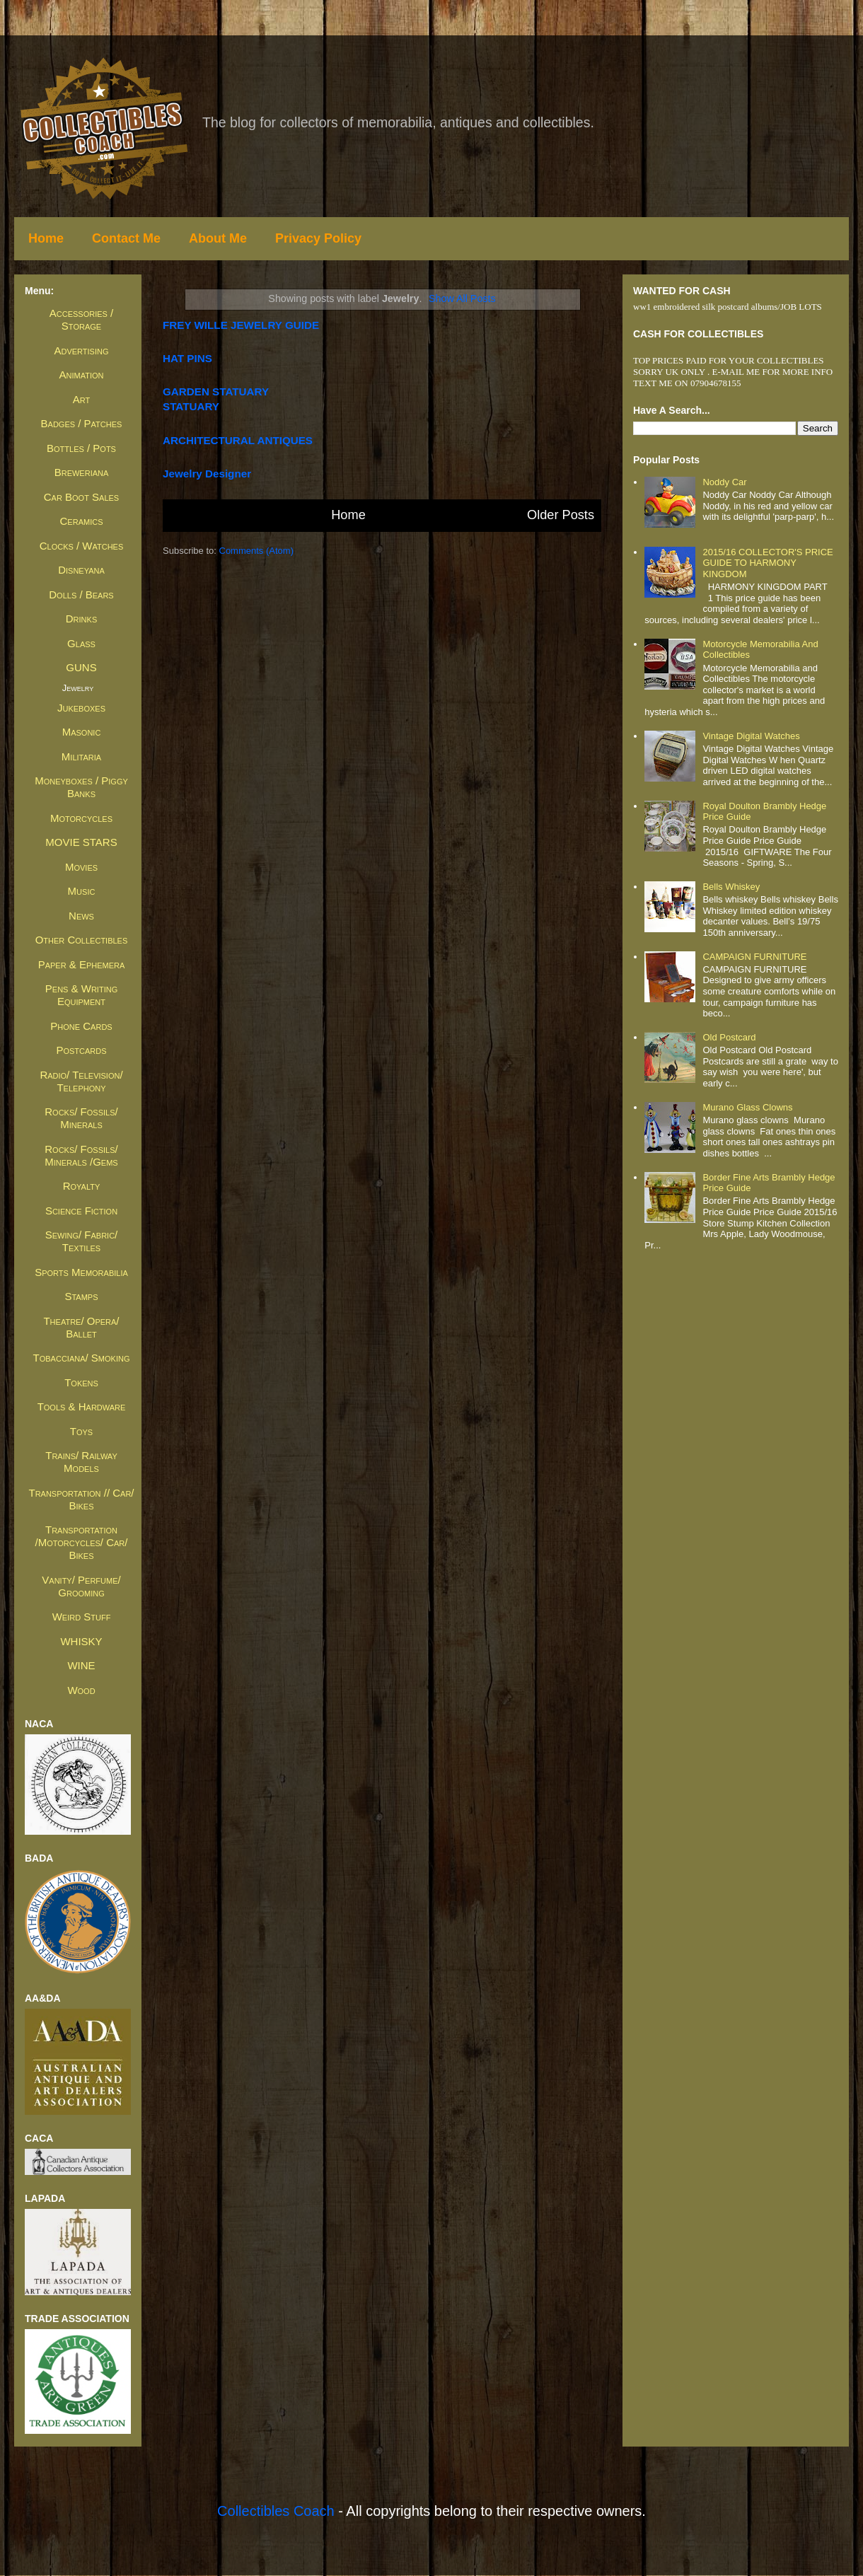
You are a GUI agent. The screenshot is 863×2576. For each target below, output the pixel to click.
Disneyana (81, 570)
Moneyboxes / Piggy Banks (81, 786)
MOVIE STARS (81, 842)
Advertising (81, 350)
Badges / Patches (81, 423)
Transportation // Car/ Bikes (81, 1499)
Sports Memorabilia (81, 1272)
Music (81, 891)
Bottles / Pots (81, 448)
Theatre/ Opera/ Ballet (81, 1327)
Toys (81, 1431)
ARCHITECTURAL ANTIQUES (238, 440)
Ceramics (81, 521)
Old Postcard (728, 1037)
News (81, 916)
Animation (81, 375)
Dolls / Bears (81, 594)
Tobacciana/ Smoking (81, 1358)
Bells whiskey (731, 886)
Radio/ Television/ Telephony (81, 1081)
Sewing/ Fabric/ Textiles (81, 1241)
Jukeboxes (81, 708)
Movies (81, 867)
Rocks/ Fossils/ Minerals (81, 1118)
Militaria (81, 756)
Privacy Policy (318, 238)
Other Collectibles (81, 940)
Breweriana (81, 472)
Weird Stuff (81, 1617)
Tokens (81, 1382)
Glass (81, 643)
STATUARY (191, 406)
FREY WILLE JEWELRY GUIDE (241, 325)
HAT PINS (187, 358)
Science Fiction (81, 1211)
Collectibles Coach (276, 2511)
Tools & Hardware (81, 1406)
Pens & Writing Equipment (81, 994)
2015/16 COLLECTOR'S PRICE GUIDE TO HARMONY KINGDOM (767, 563)
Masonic (81, 732)
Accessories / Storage (81, 319)
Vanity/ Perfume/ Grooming (81, 1586)
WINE (81, 1665)
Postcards (81, 1050)
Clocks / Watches (82, 546)
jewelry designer (207, 474)
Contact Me (126, 238)
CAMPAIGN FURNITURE (754, 956)
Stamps (81, 1296)
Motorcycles (81, 818)
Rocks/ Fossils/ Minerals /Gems (81, 1155)
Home (46, 238)
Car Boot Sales (81, 497)
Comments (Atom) (256, 550)
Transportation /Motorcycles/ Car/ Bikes (81, 1542)
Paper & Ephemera (81, 964)
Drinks (81, 619)
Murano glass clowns (747, 1107)
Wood (81, 1690)
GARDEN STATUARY (216, 391)
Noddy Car (724, 482)
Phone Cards (81, 1026)
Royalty (81, 1186)
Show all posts (462, 298)
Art (81, 399)
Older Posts (560, 515)
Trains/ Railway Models (81, 1461)
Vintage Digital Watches (750, 736)
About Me (218, 238)
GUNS (81, 667)
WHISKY (81, 1641)
